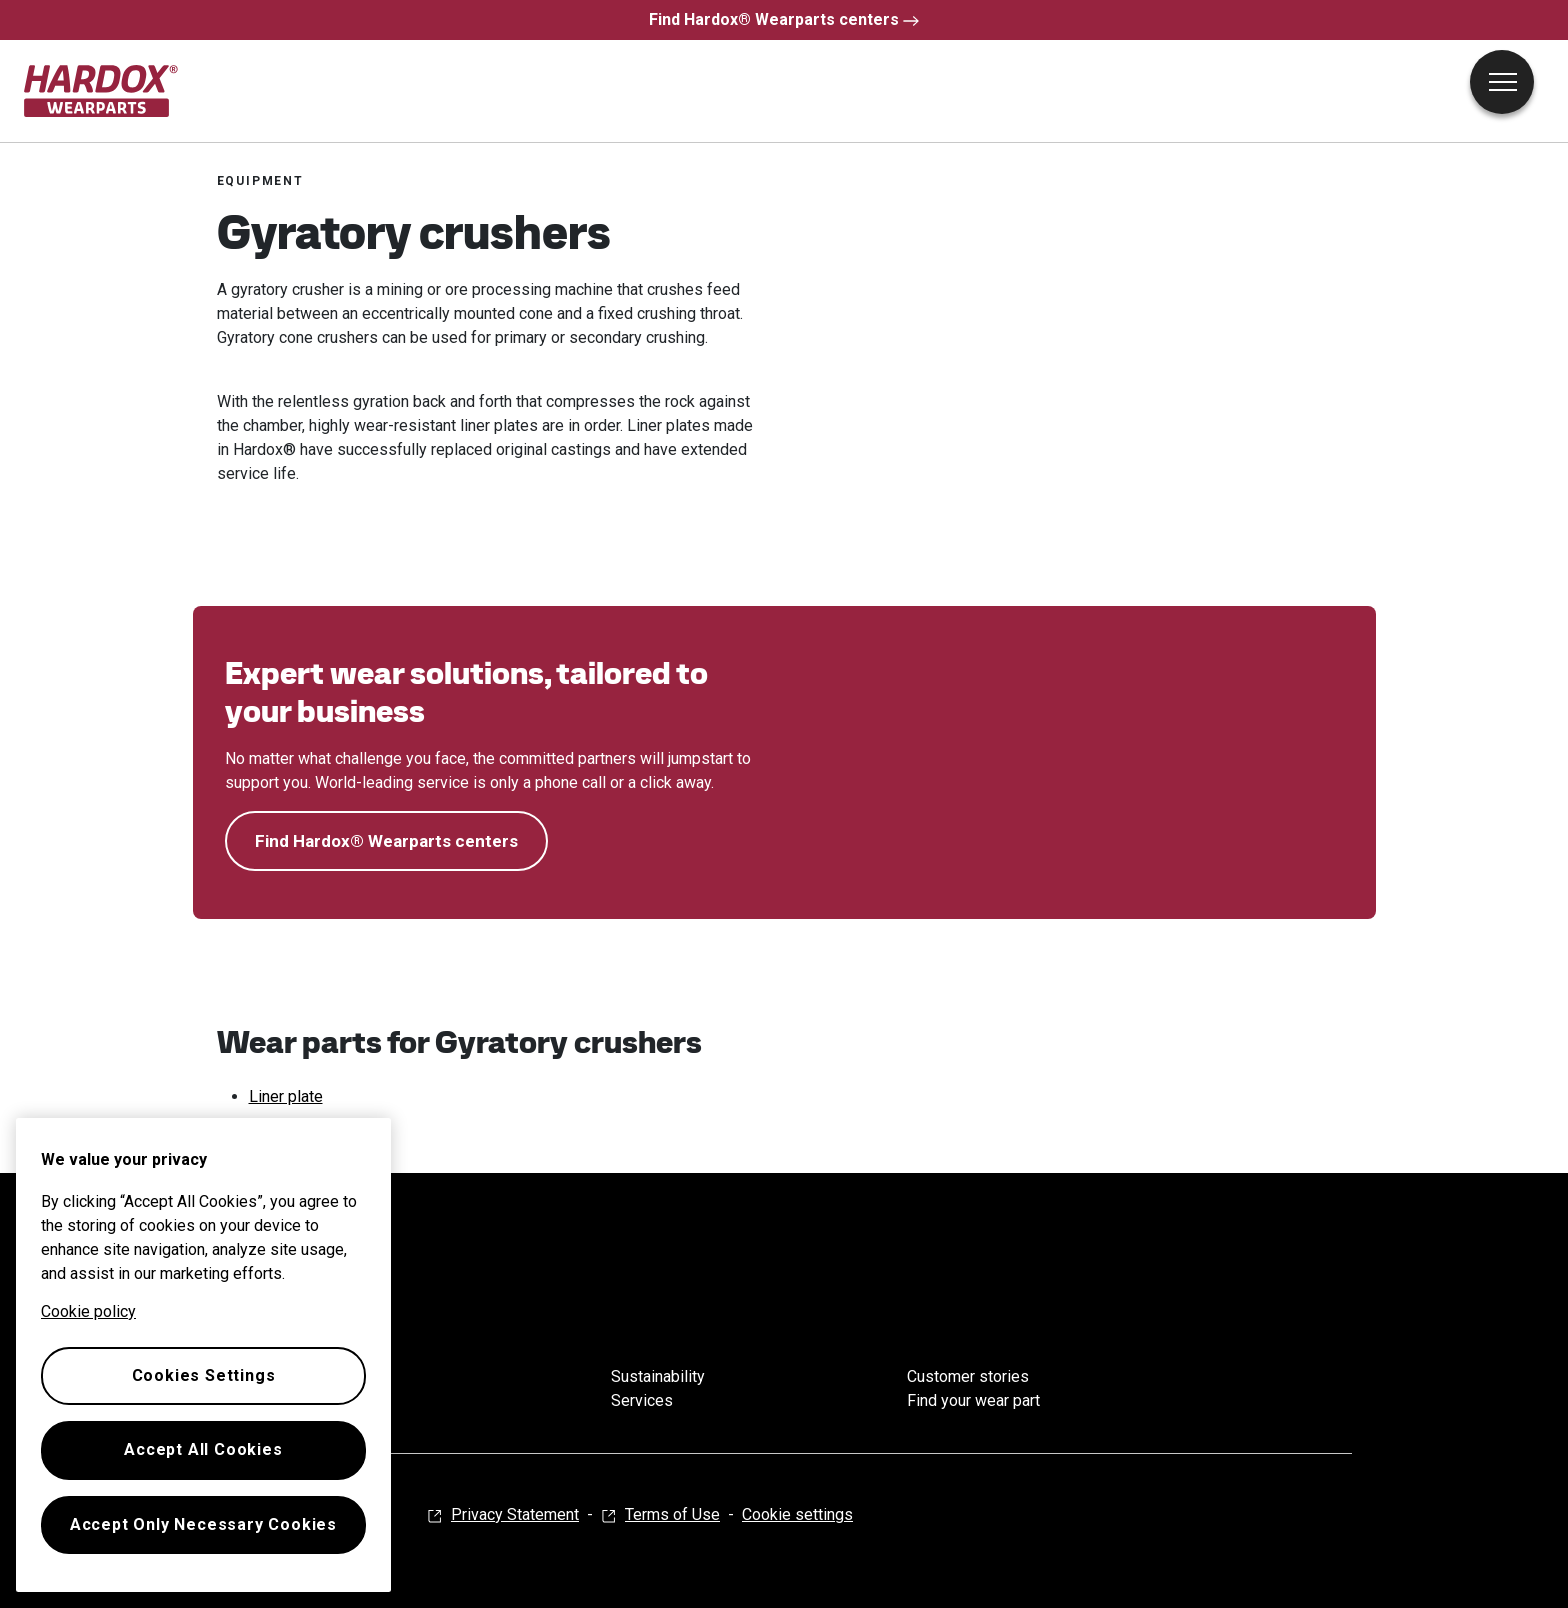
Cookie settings (797, 1514)
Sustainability (658, 1376)
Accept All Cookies (203, 1449)
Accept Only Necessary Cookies (203, 1524)
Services (642, 1400)
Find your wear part (973, 1400)
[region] (203, 1355)
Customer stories (968, 1376)
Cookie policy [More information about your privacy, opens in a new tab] (88, 1311)
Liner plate (286, 1096)
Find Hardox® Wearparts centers (784, 19)
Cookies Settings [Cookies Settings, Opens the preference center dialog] (204, 1375)
